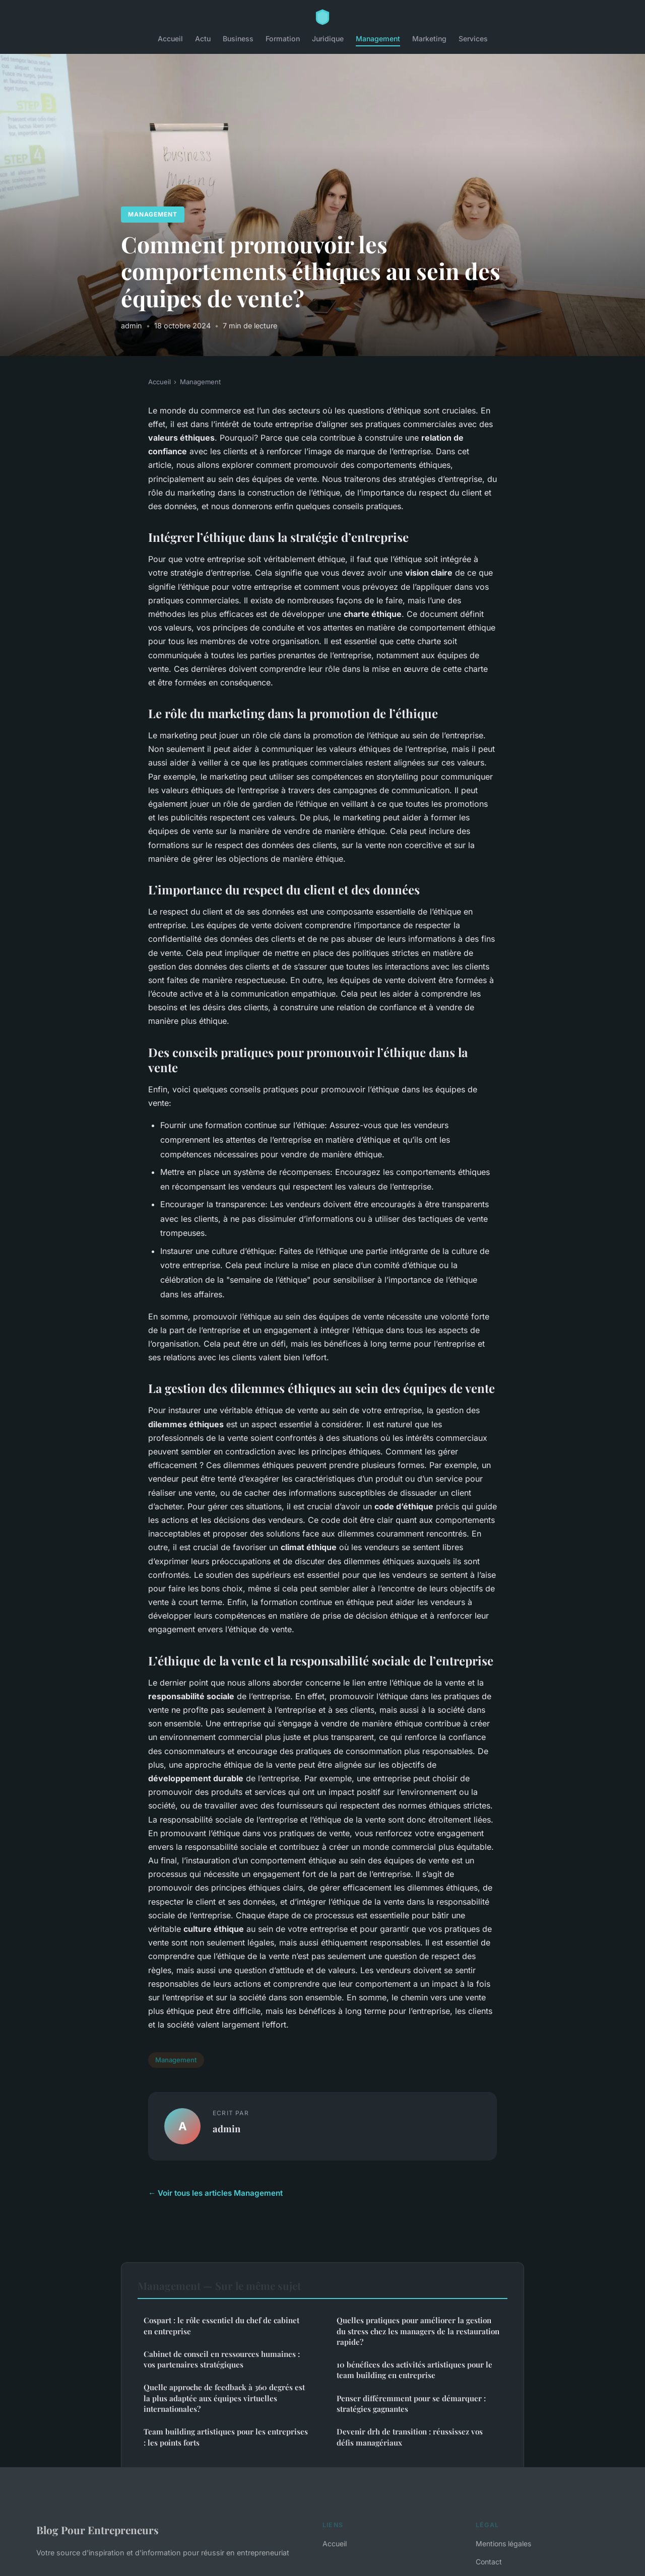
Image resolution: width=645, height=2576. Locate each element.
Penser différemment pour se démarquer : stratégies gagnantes (411, 2403)
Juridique (328, 38)
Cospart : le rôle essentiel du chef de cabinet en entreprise (221, 2325)
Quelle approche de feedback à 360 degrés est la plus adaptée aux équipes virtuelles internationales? (224, 2398)
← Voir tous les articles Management (215, 2193)
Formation (283, 38)
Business (238, 38)
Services (473, 38)
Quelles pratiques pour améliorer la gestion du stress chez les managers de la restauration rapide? (418, 2331)
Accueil (170, 38)
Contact (489, 2561)
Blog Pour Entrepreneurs (97, 2530)
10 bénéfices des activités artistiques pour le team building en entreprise (414, 2369)
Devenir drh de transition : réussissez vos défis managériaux (410, 2436)
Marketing (429, 38)
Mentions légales (503, 2543)
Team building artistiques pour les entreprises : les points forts (226, 2436)
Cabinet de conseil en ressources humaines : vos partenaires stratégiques (222, 2359)
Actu (203, 38)
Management (378, 38)
